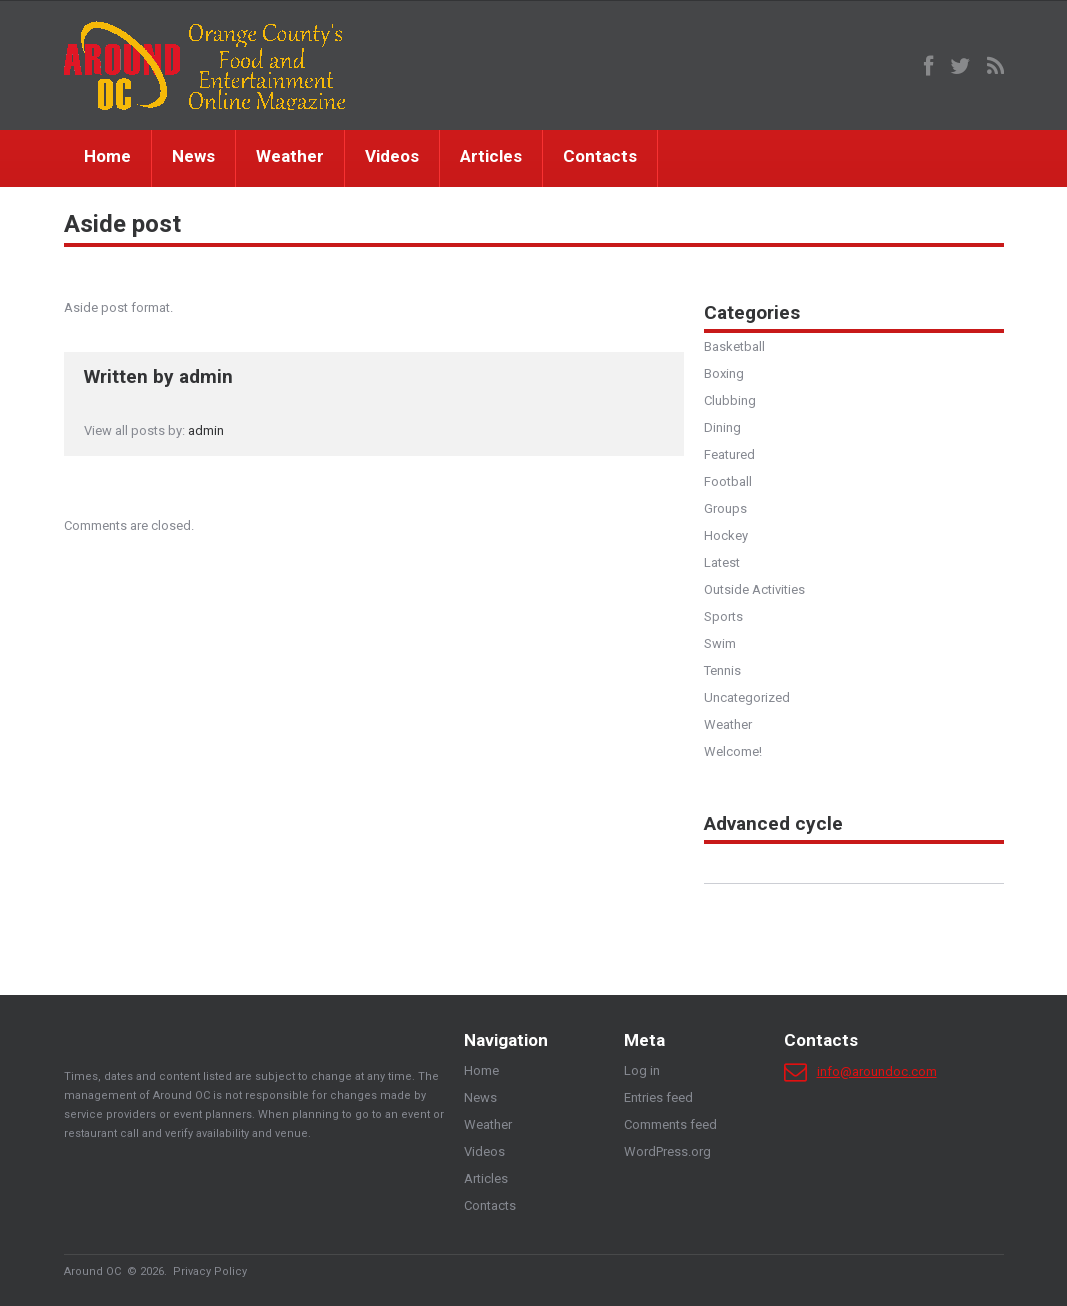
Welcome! (733, 751)
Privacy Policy (210, 1271)
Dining (722, 427)
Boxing (724, 373)
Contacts (600, 156)
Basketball (734, 346)
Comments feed (670, 1124)
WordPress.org (667, 1151)
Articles (491, 156)
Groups (725, 508)
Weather (290, 156)
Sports (723, 616)
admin (206, 376)
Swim (720, 643)
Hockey (726, 535)
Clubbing (730, 400)
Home (107, 156)
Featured (729, 454)
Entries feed (658, 1097)
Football (728, 481)
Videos (392, 156)
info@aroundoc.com (877, 1071)
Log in (642, 1070)
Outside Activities (754, 589)
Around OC (92, 1271)
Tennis (722, 670)
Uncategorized (747, 697)
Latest (722, 562)
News (193, 156)
